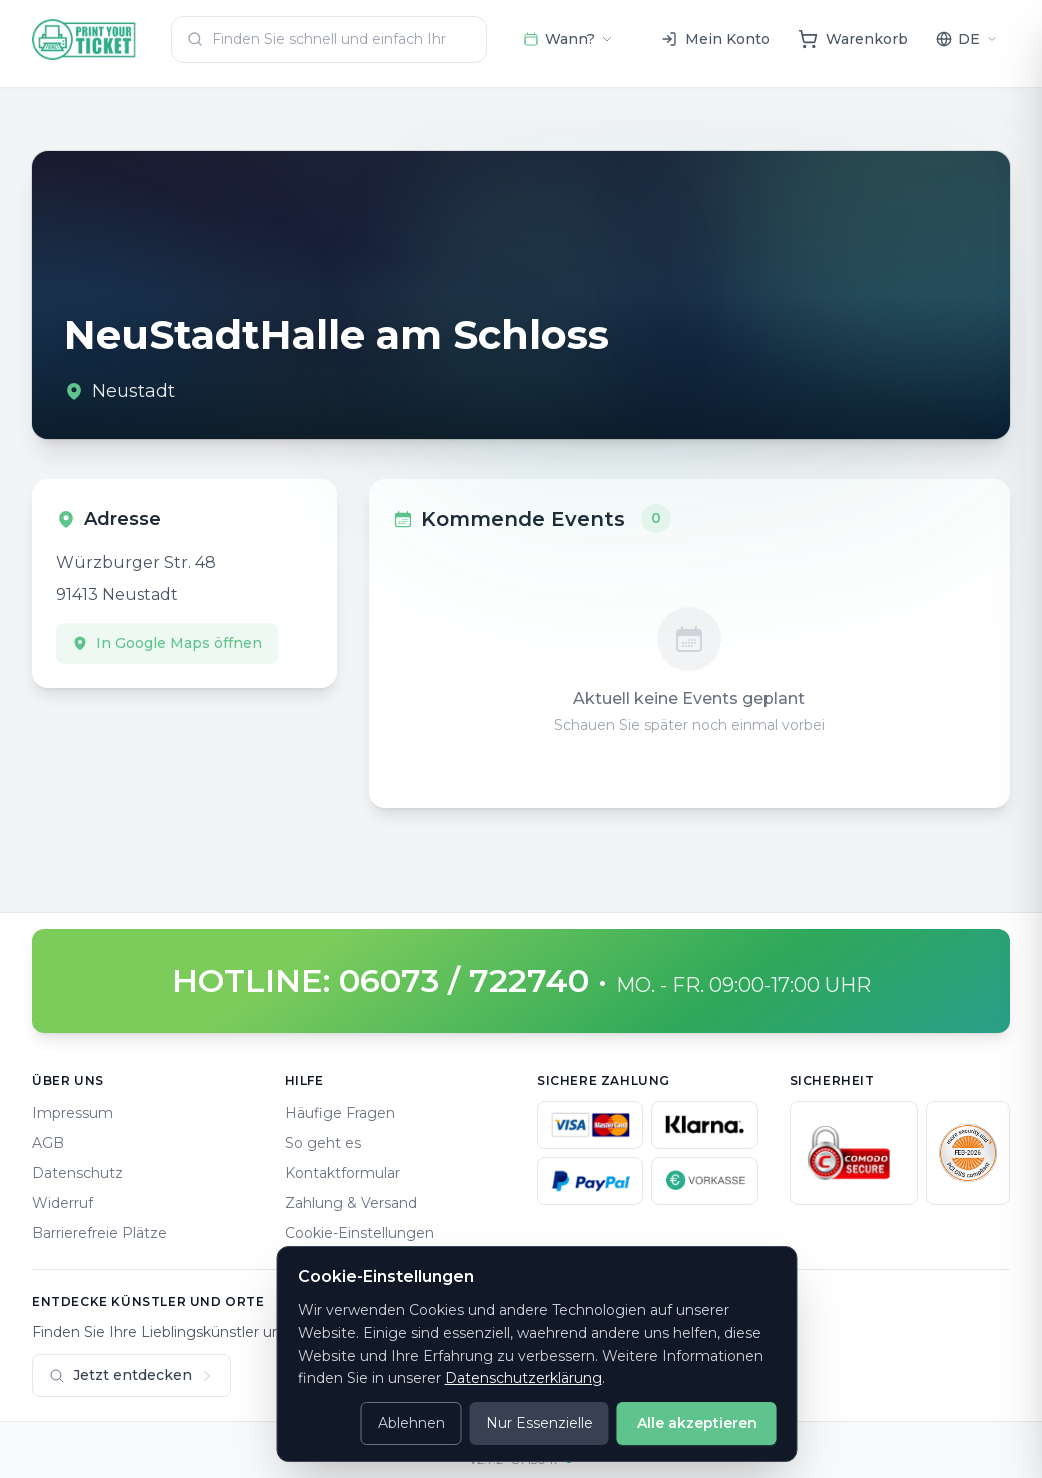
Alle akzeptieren (697, 1423)
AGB (48, 1143)
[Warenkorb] (853, 39)
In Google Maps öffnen (167, 643)
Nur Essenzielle (539, 1423)
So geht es (323, 1143)
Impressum (72, 1113)
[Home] (84, 39)
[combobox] (329, 39)
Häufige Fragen (340, 1113)
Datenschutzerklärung (523, 1378)
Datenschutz (77, 1173)
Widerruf (62, 1203)
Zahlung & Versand (351, 1203)
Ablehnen (411, 1423)
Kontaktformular (342, 1173)
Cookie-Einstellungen (359, 1233)
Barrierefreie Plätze (99, 1233)
